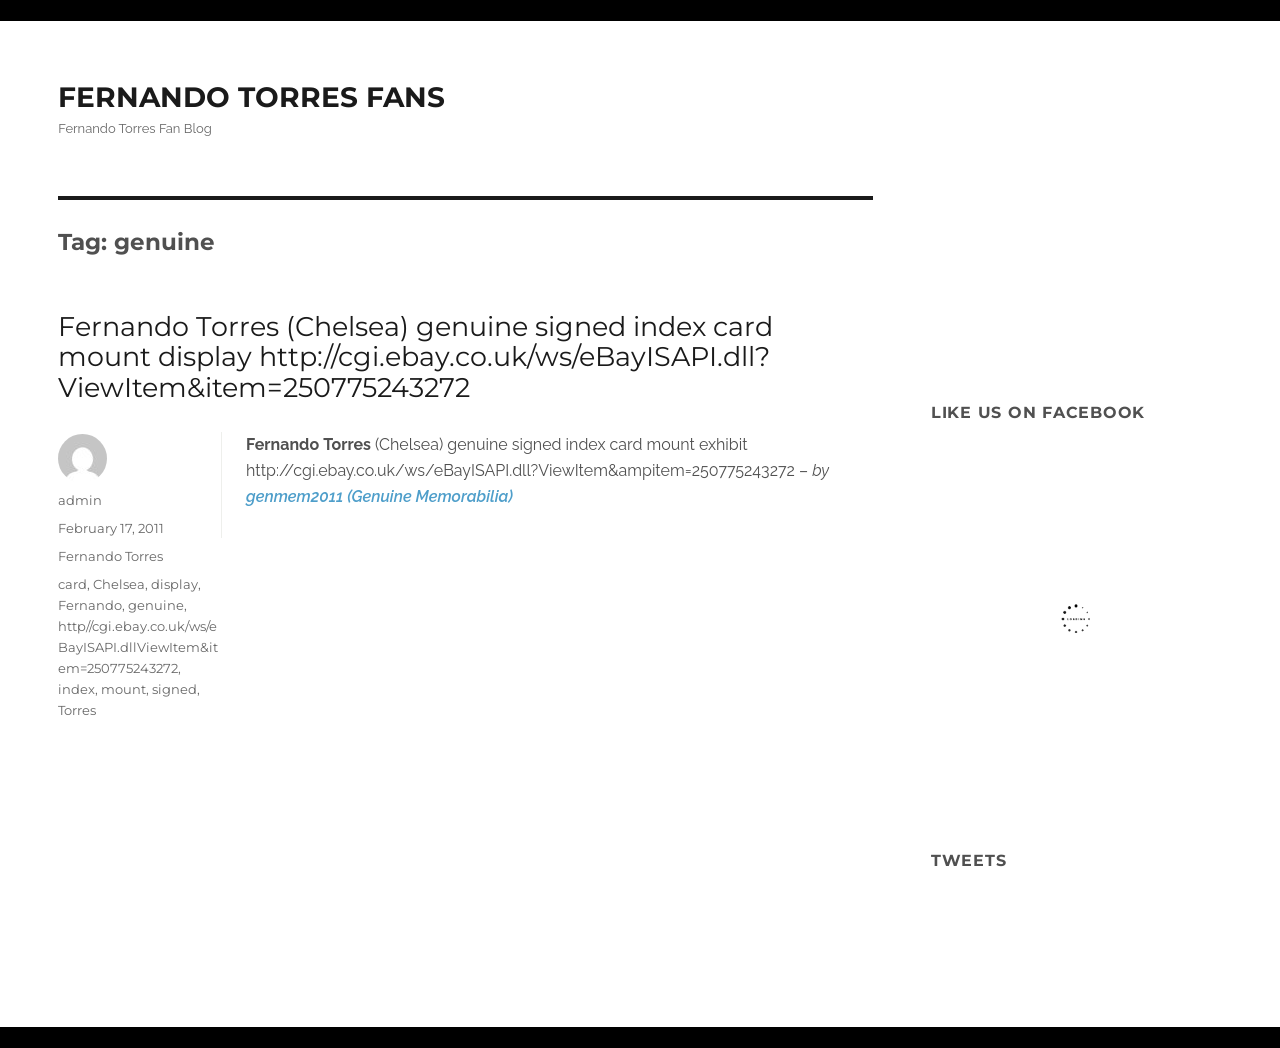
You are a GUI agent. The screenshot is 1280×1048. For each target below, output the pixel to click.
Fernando (90, 605)
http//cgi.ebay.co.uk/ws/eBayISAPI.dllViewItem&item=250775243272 (138, 647)
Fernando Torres (110, 556)
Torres (77, 710)
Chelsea (119, 584)
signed (174, 689)
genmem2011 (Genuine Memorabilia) (379, 496)
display (174, 584)
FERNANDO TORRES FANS (251, 97)
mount (123, 689)
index (76, 689)
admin (80, 500)
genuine (156, 605)
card (72, 584)
